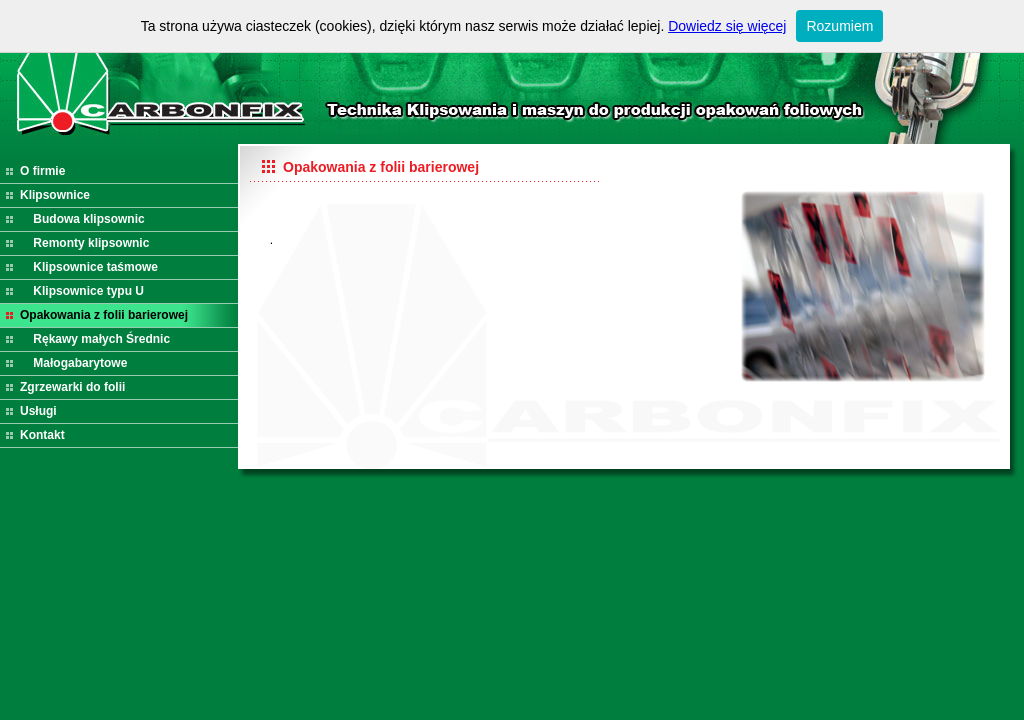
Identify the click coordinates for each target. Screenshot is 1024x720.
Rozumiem (839, 26)
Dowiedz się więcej (727, 26)
